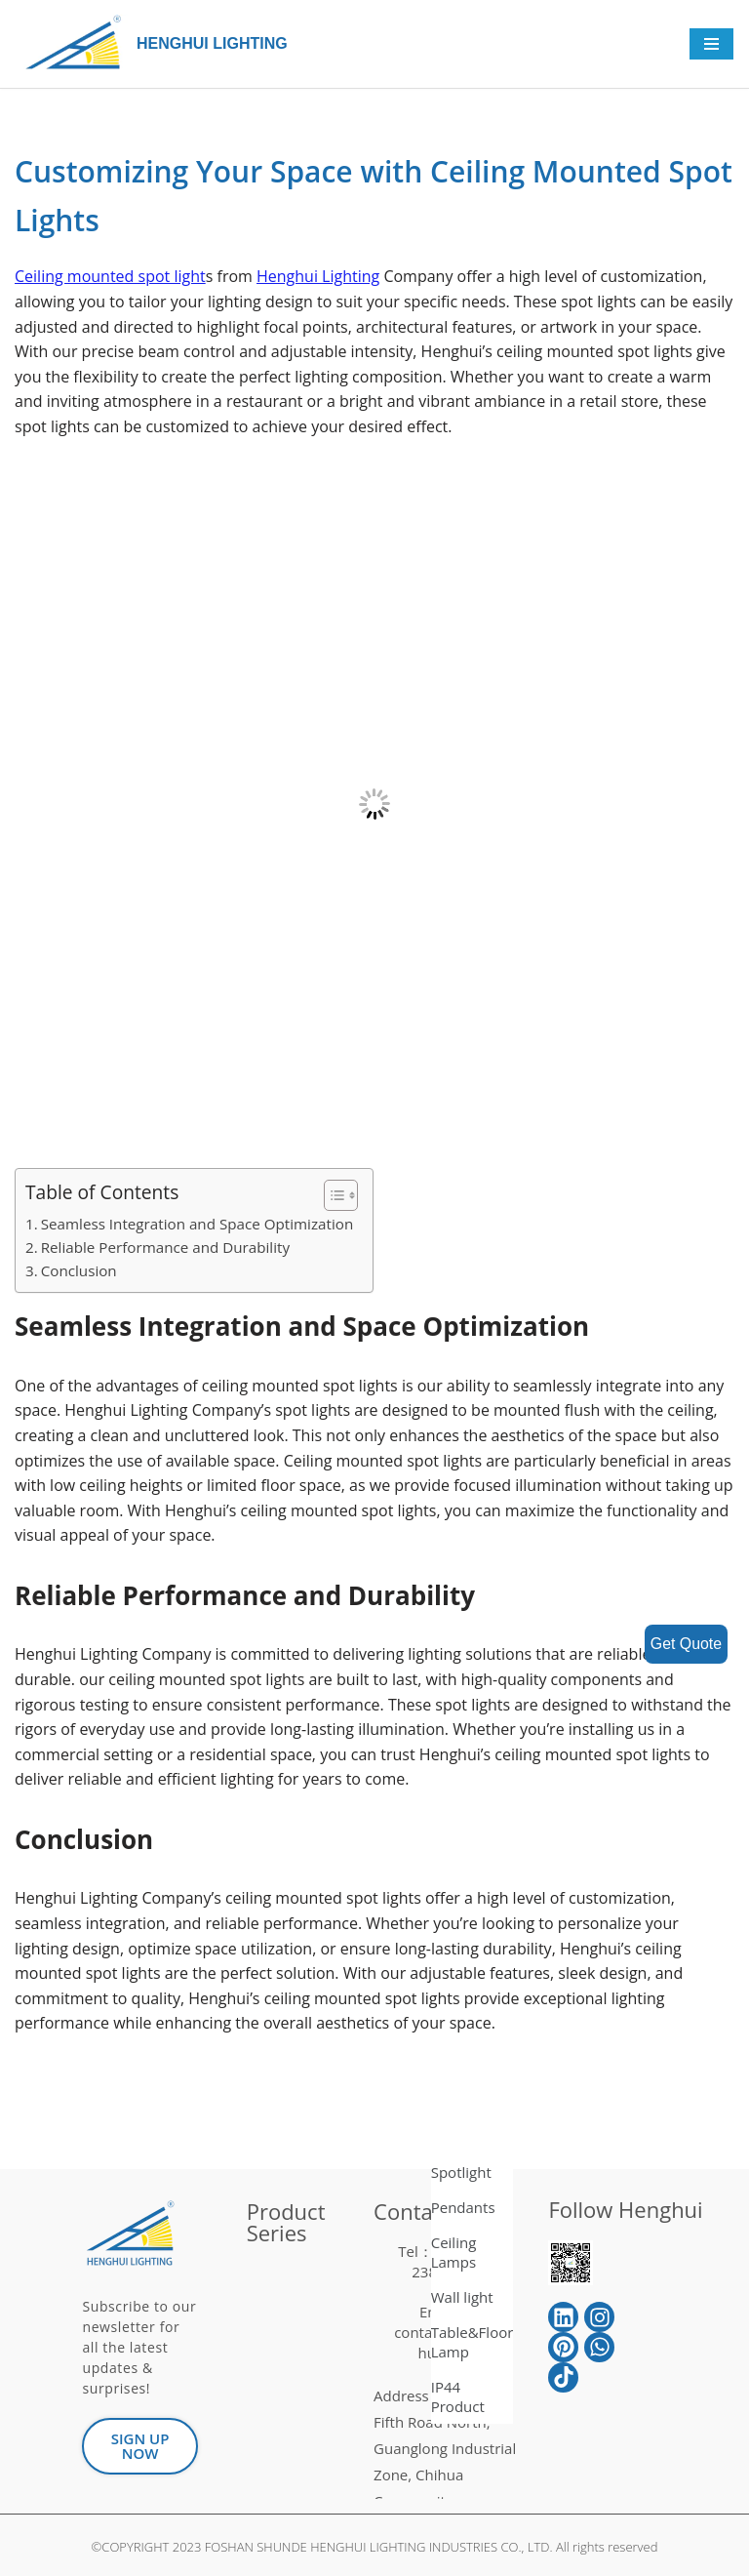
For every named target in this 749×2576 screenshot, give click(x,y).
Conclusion (79, 1270)
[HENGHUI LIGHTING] (78, 44)
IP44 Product (458, 2396)
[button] (331, 1195)
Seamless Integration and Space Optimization (197, 1223)
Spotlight (461, 2172)
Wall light (462, 2297)
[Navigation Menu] (711, 43)
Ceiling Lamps (454, 2252)
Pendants (463, 2207)
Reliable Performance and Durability (165, 1247)
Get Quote (686, 1643)
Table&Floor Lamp (472, 2341)
